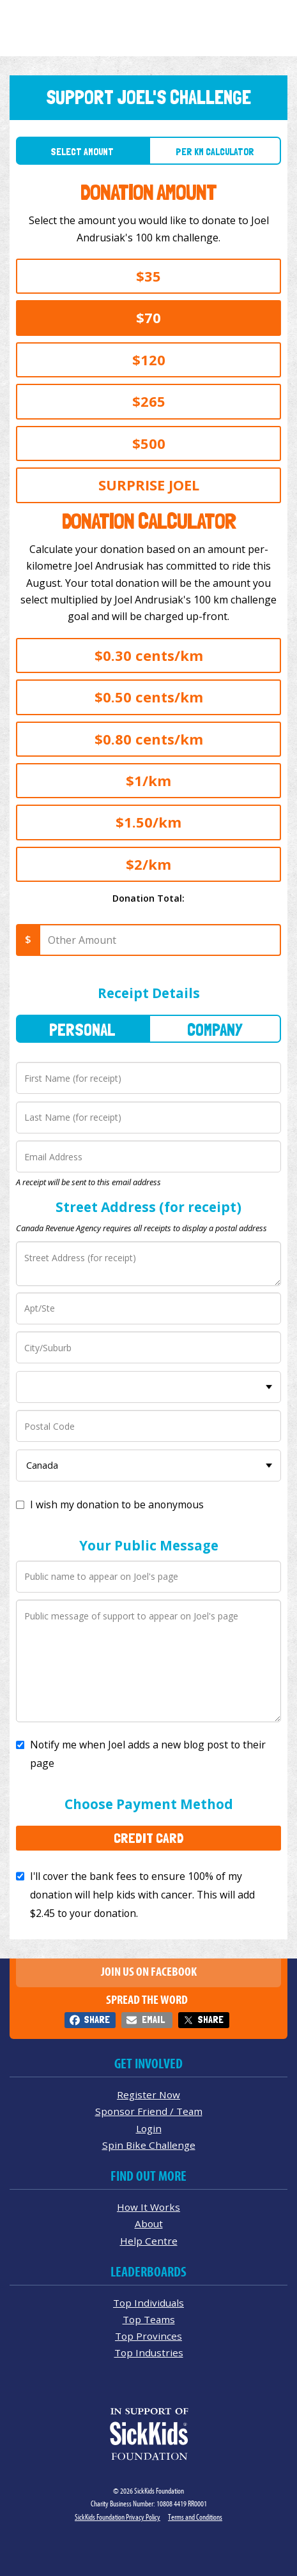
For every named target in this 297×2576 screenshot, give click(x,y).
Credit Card (149, 1838)
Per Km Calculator (215, 152)
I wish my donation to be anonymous (117, 1504)
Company (214, 1030)
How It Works (148, 2207)
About (149, 2223)
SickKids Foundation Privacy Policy (117, 2517)
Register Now (148, 2094)
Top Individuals (148, 2302)
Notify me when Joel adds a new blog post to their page (148, 1754)
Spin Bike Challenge (148, 2145)
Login (149, 2128)
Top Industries (148, 2352)
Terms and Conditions (195, 2517)
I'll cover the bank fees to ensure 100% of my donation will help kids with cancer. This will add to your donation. (142, 1894)
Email (153, 2019)
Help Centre (149, 2240)
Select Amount (82, 152)
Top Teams (149, 2319)
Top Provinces (148, 2336)
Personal (82, 1030)
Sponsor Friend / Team (148, 2111)
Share (97, 2019)
